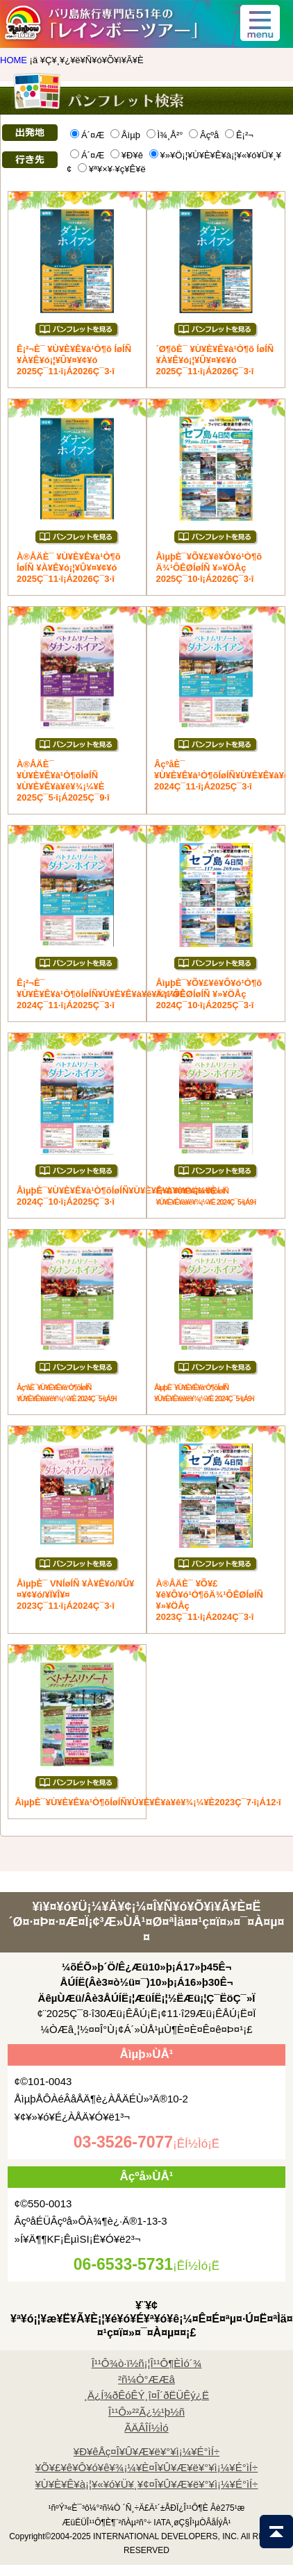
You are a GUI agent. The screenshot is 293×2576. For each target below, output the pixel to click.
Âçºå (204, 135)
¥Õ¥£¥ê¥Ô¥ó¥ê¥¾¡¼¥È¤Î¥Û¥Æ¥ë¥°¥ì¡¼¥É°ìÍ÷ (146, 2467)
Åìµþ (125, 135)
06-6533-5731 (123, 2264)
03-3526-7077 (123, 2142)
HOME (13, 60)
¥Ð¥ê (126, 155)
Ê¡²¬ (239, 135)
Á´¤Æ (87, 135)
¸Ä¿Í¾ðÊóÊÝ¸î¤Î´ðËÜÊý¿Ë (146, 2395)
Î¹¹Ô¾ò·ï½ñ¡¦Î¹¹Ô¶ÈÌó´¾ (147, 2363)
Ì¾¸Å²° (164, 135)
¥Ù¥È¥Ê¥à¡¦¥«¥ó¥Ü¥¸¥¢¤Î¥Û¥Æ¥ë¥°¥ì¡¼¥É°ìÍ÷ (146, 2484)
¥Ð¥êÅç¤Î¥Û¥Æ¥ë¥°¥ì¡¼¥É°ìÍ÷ (146, 2451)
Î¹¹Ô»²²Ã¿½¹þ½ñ (146, 2412)
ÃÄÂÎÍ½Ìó (146, 2428)
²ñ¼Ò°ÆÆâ (146, 2379)
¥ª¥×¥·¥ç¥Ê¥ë (112, 169)
